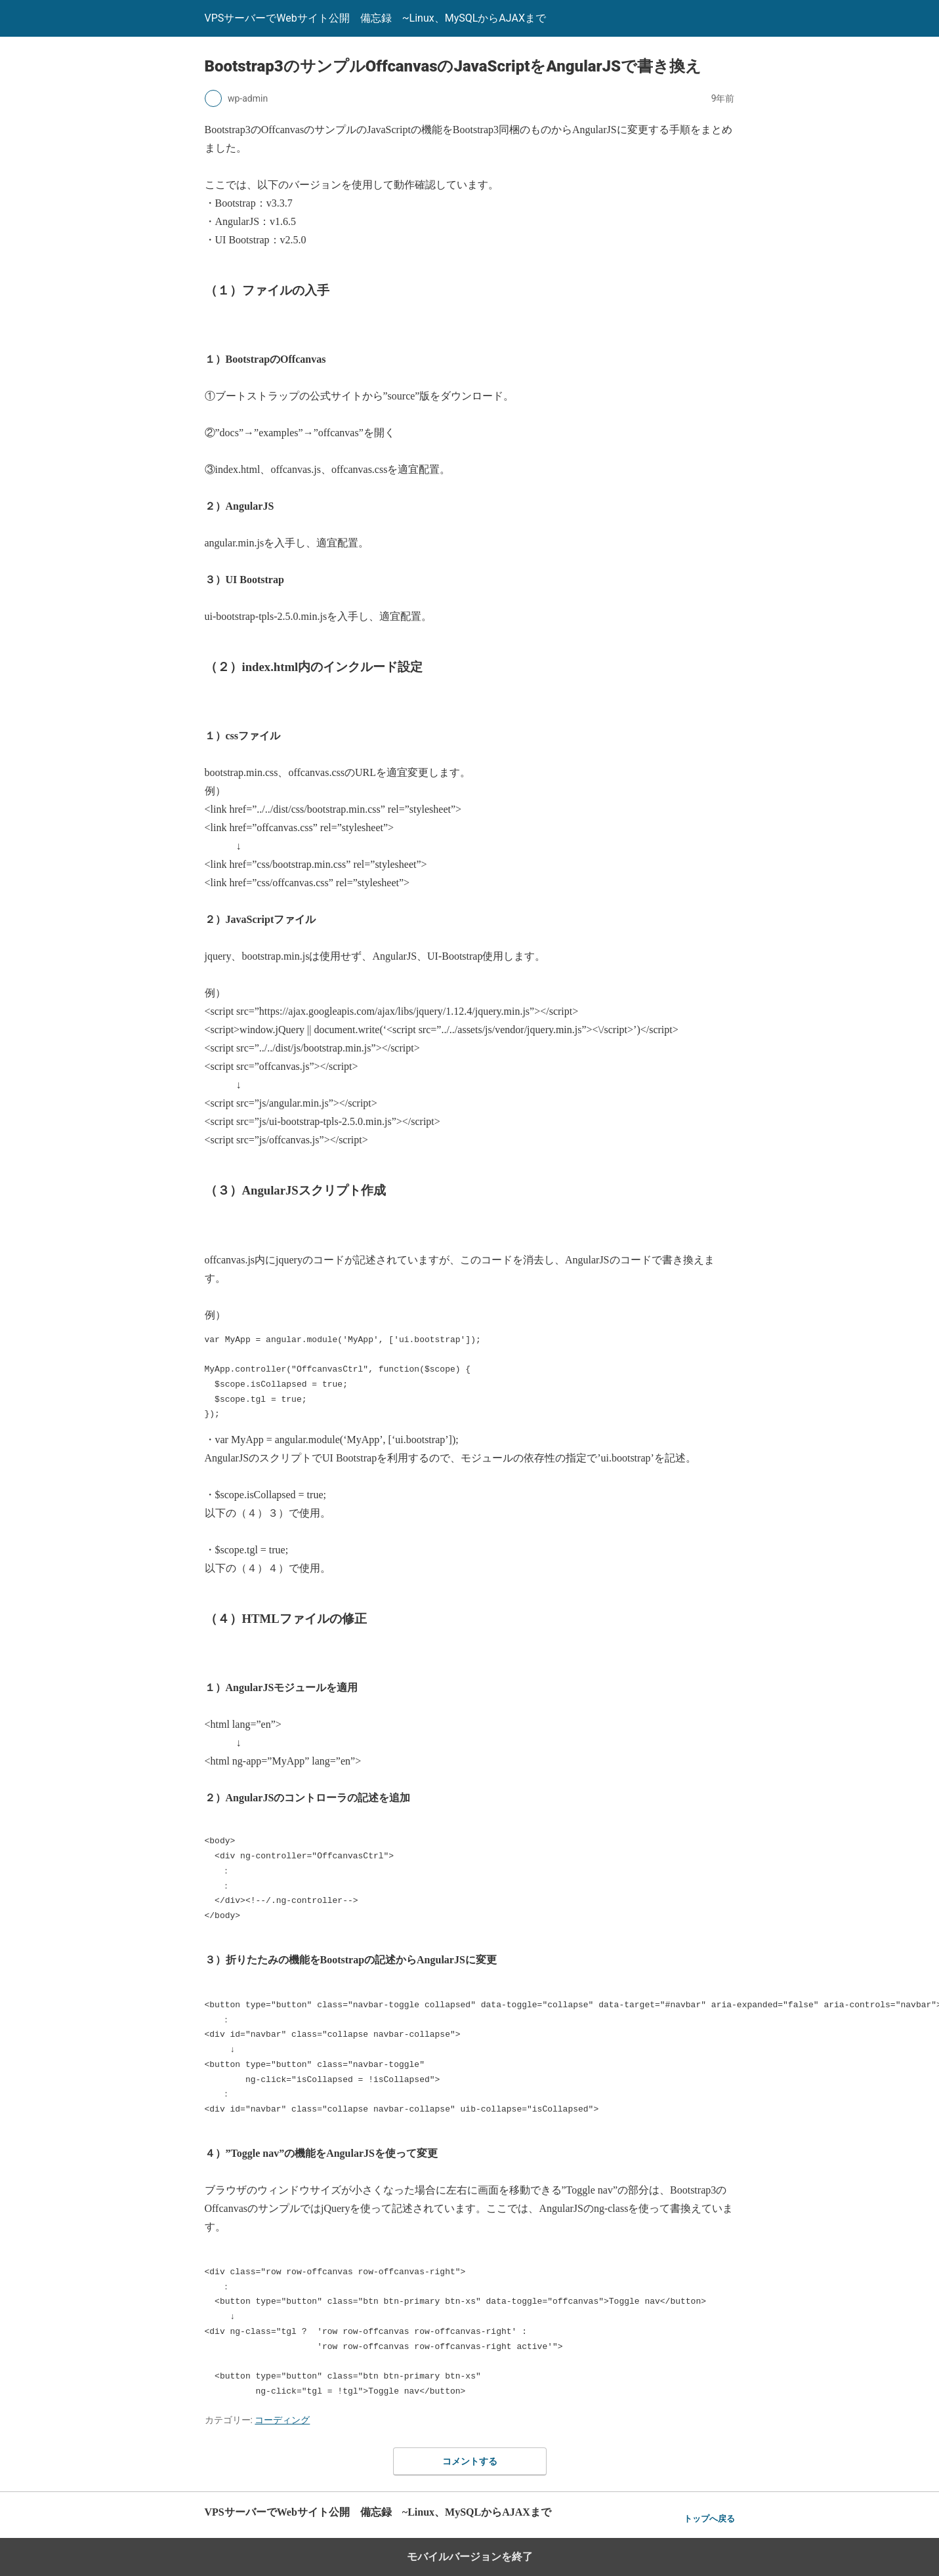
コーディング (282, 2420)
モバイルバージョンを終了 (470, 2556)
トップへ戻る (709, 2519)
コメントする (469, 2461)
